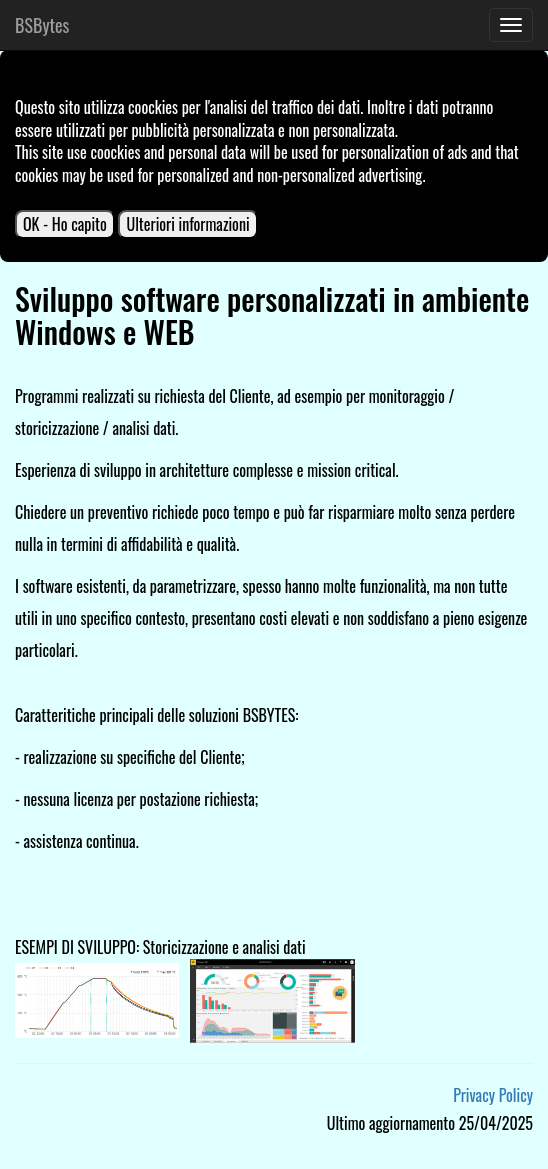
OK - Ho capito (65, 224)
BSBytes (42, 25)
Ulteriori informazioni (187, 224)
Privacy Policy (493, 1095)
